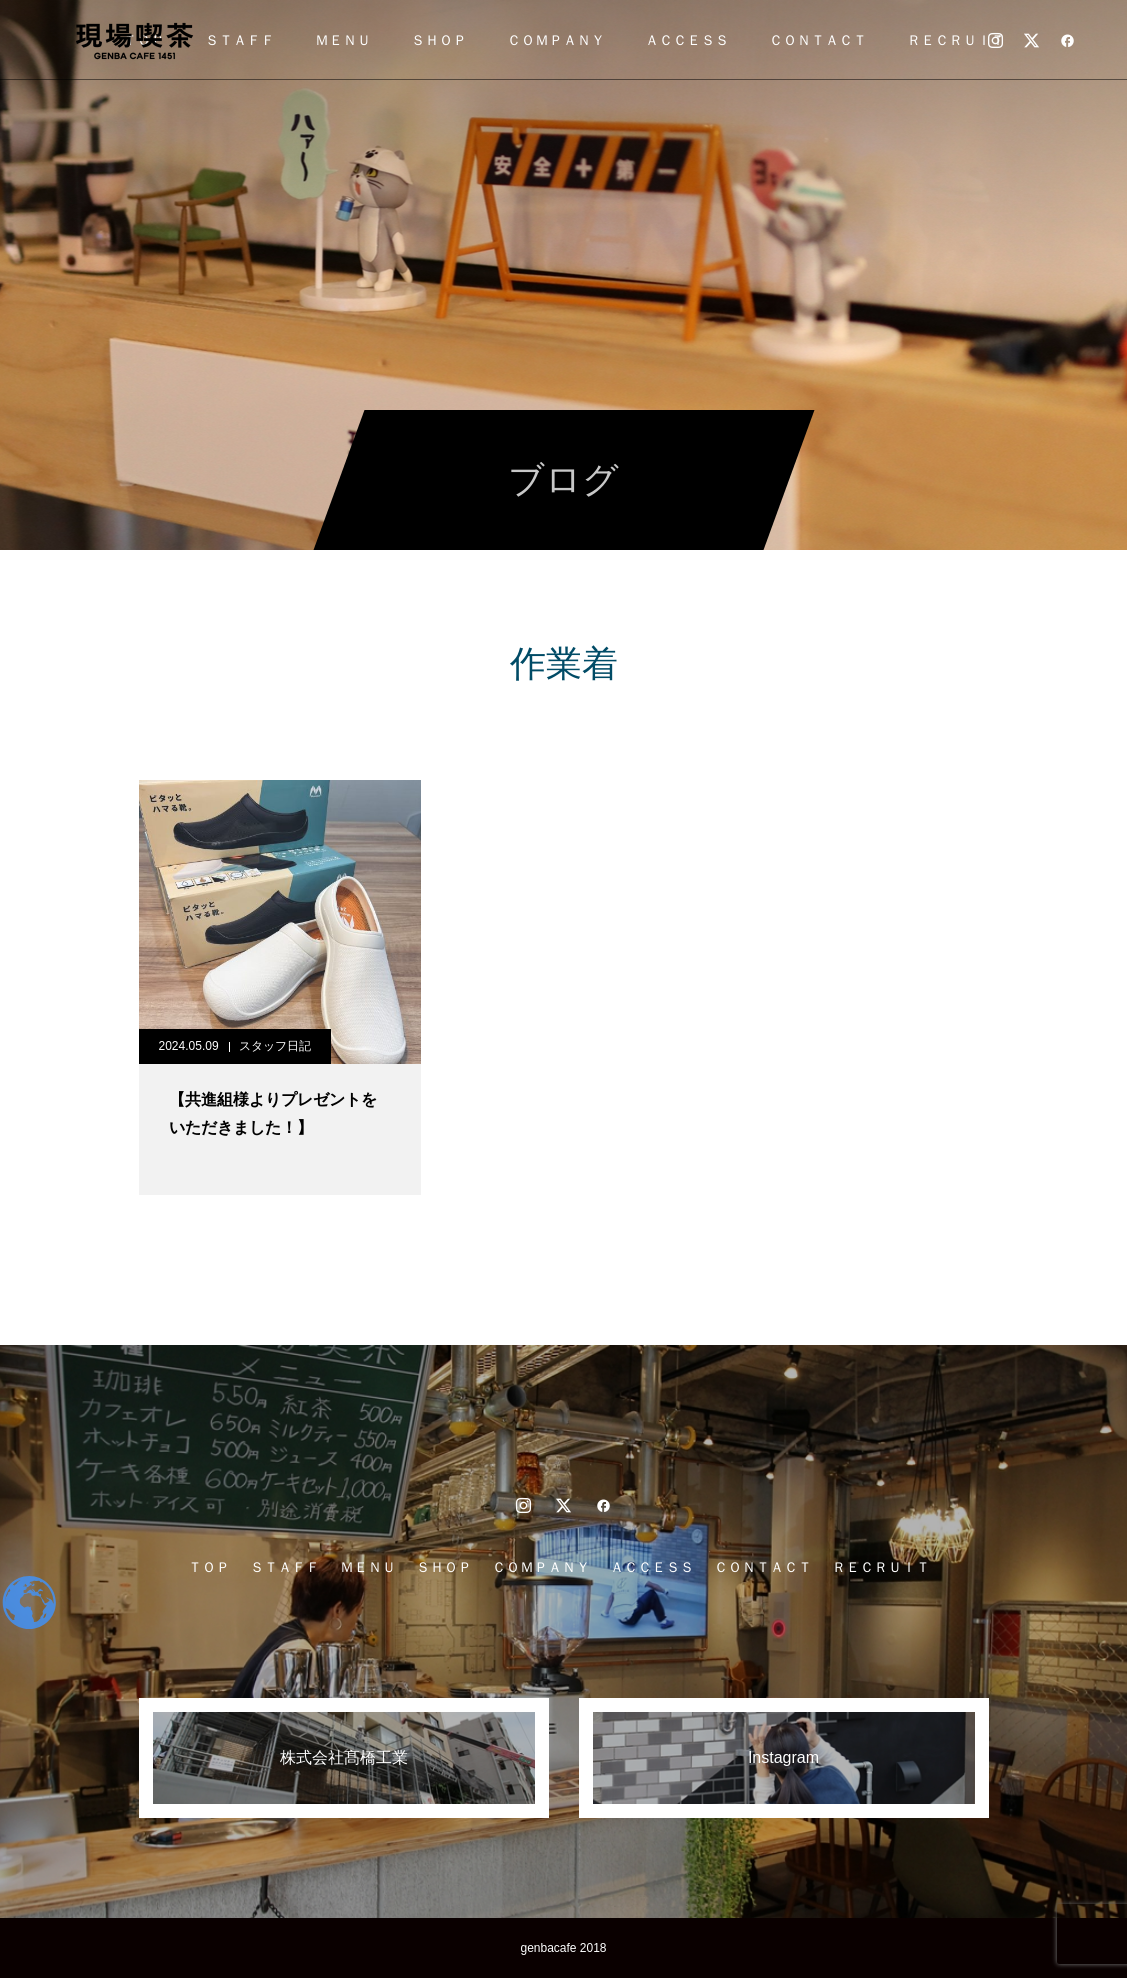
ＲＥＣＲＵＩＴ (956, 40)
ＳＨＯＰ (439, 40)
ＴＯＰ (209, 1567)
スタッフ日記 (275, 1046)
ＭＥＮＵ (343, 40)
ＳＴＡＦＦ (240, 40)
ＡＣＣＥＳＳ (687, 40)
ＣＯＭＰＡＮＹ (556, 40)
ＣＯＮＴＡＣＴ (818, 40)
